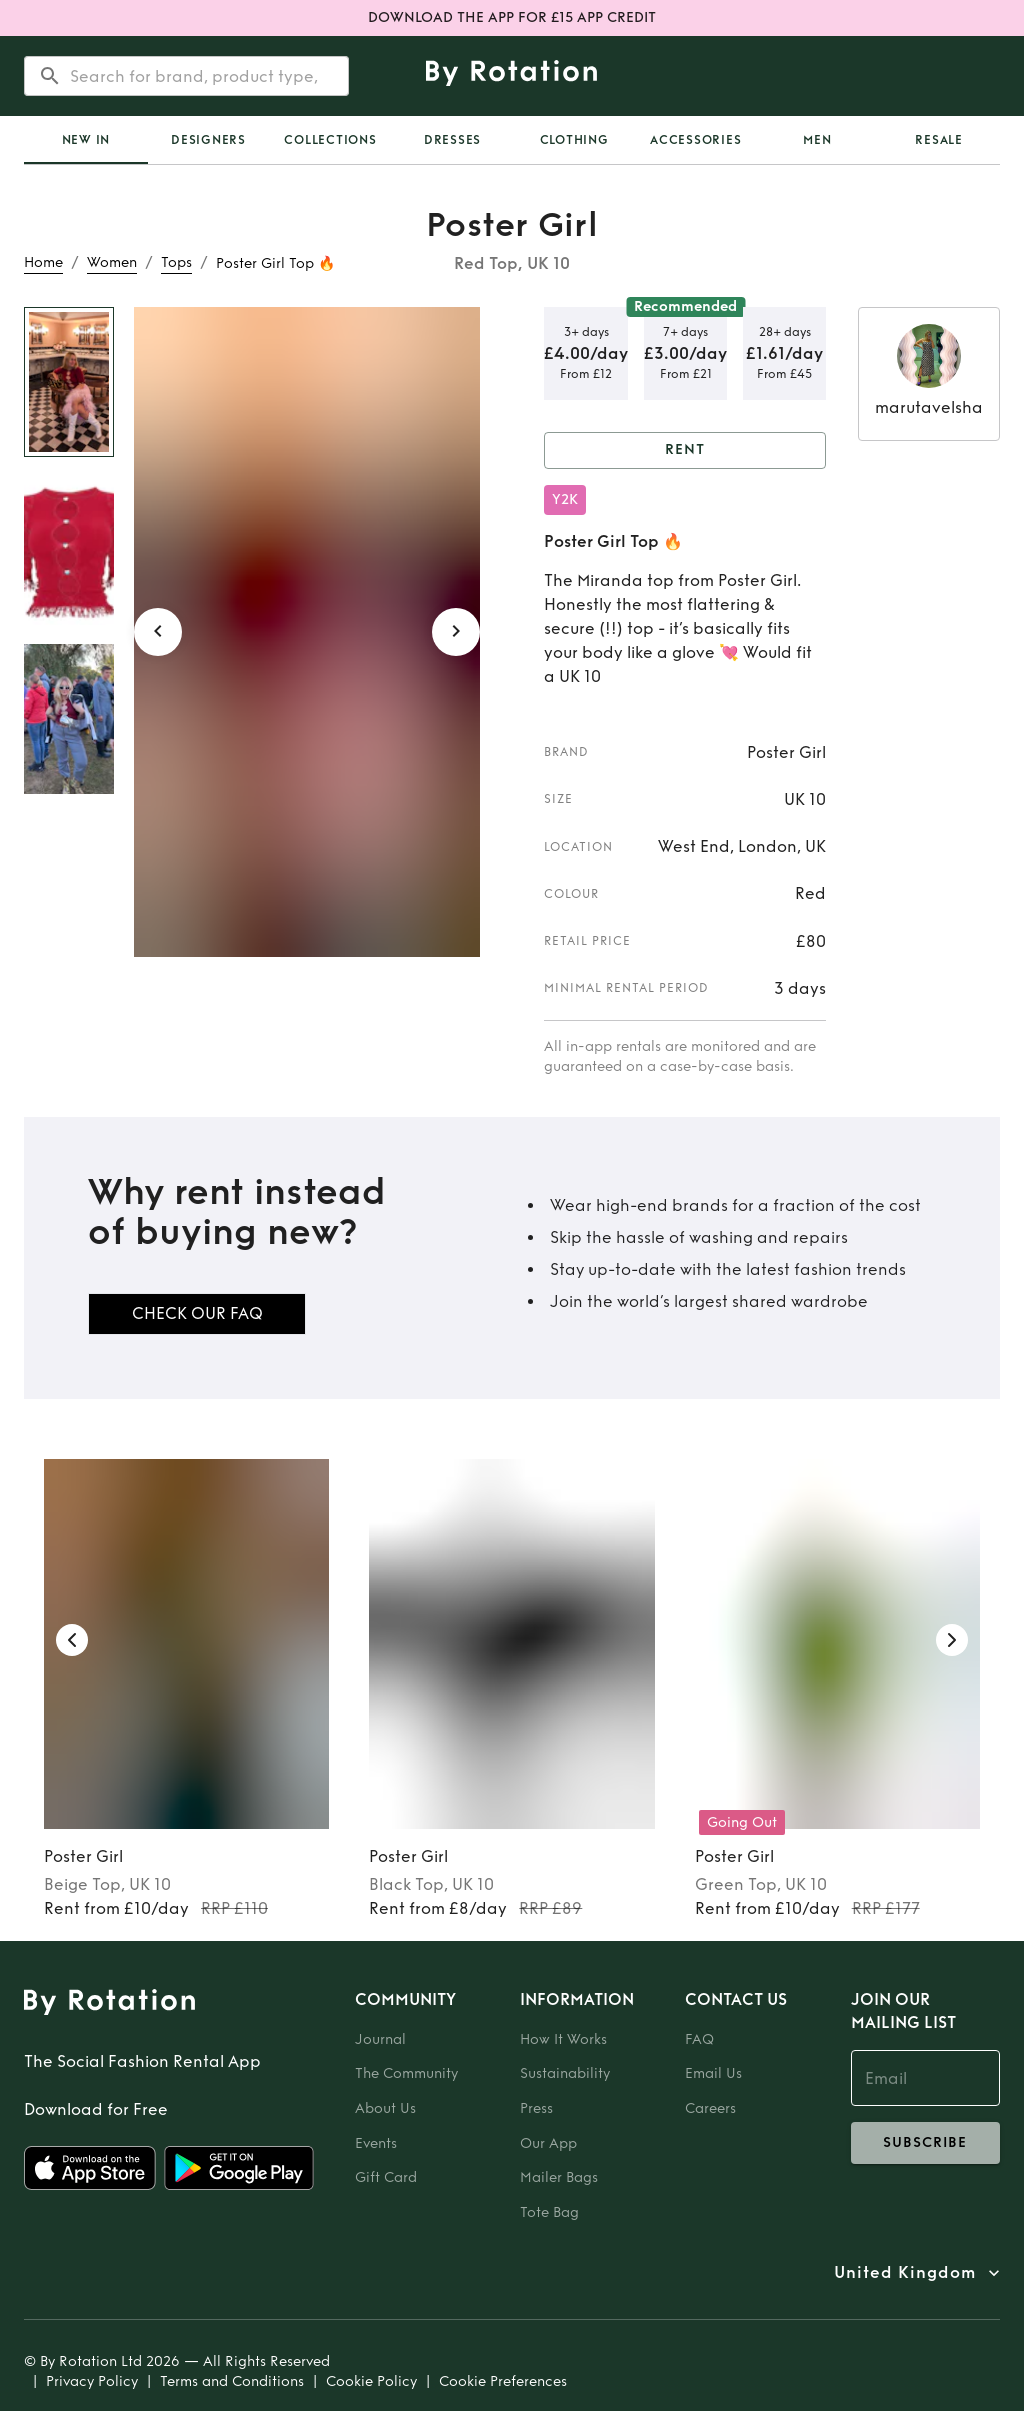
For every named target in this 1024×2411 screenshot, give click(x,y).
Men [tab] (817, 140)
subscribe (925, 2143)
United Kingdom (905, 2273)
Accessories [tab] (695, 140)
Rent (685, 450)
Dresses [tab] (452, 140)
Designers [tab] (208, 140)
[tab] (86, 140)
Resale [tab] (939, 140)
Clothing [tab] (574, 140)
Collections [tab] (330, 140)
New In (86, 140)
